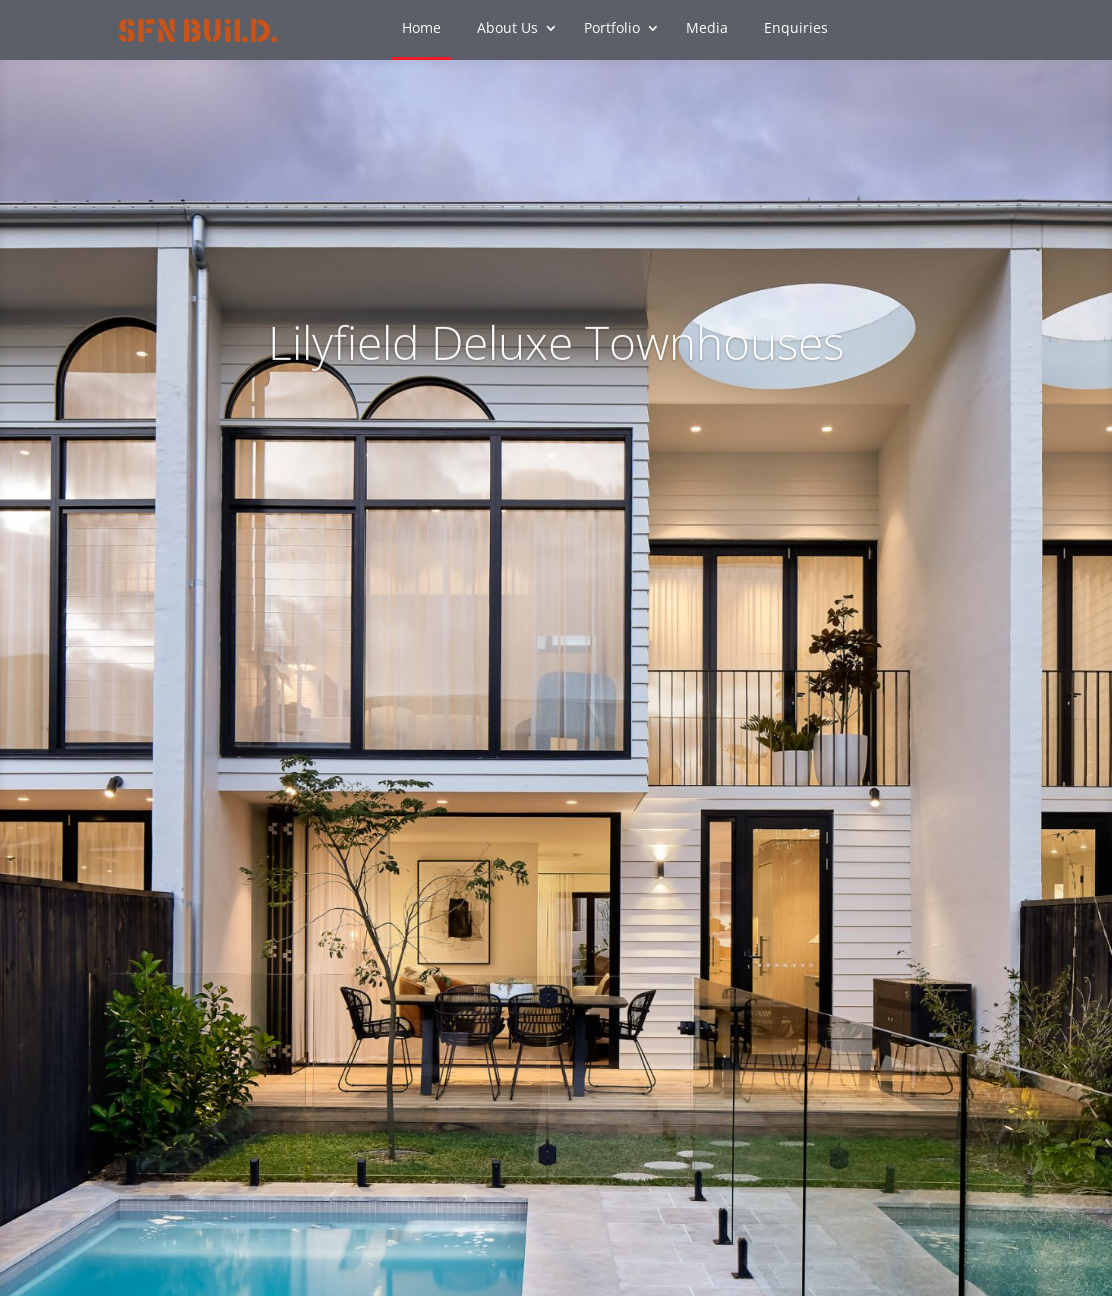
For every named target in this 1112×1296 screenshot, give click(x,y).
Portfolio (612, 29)
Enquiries (796, 29)
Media (707, 29)
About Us (507, 29)
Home (421, 29)
